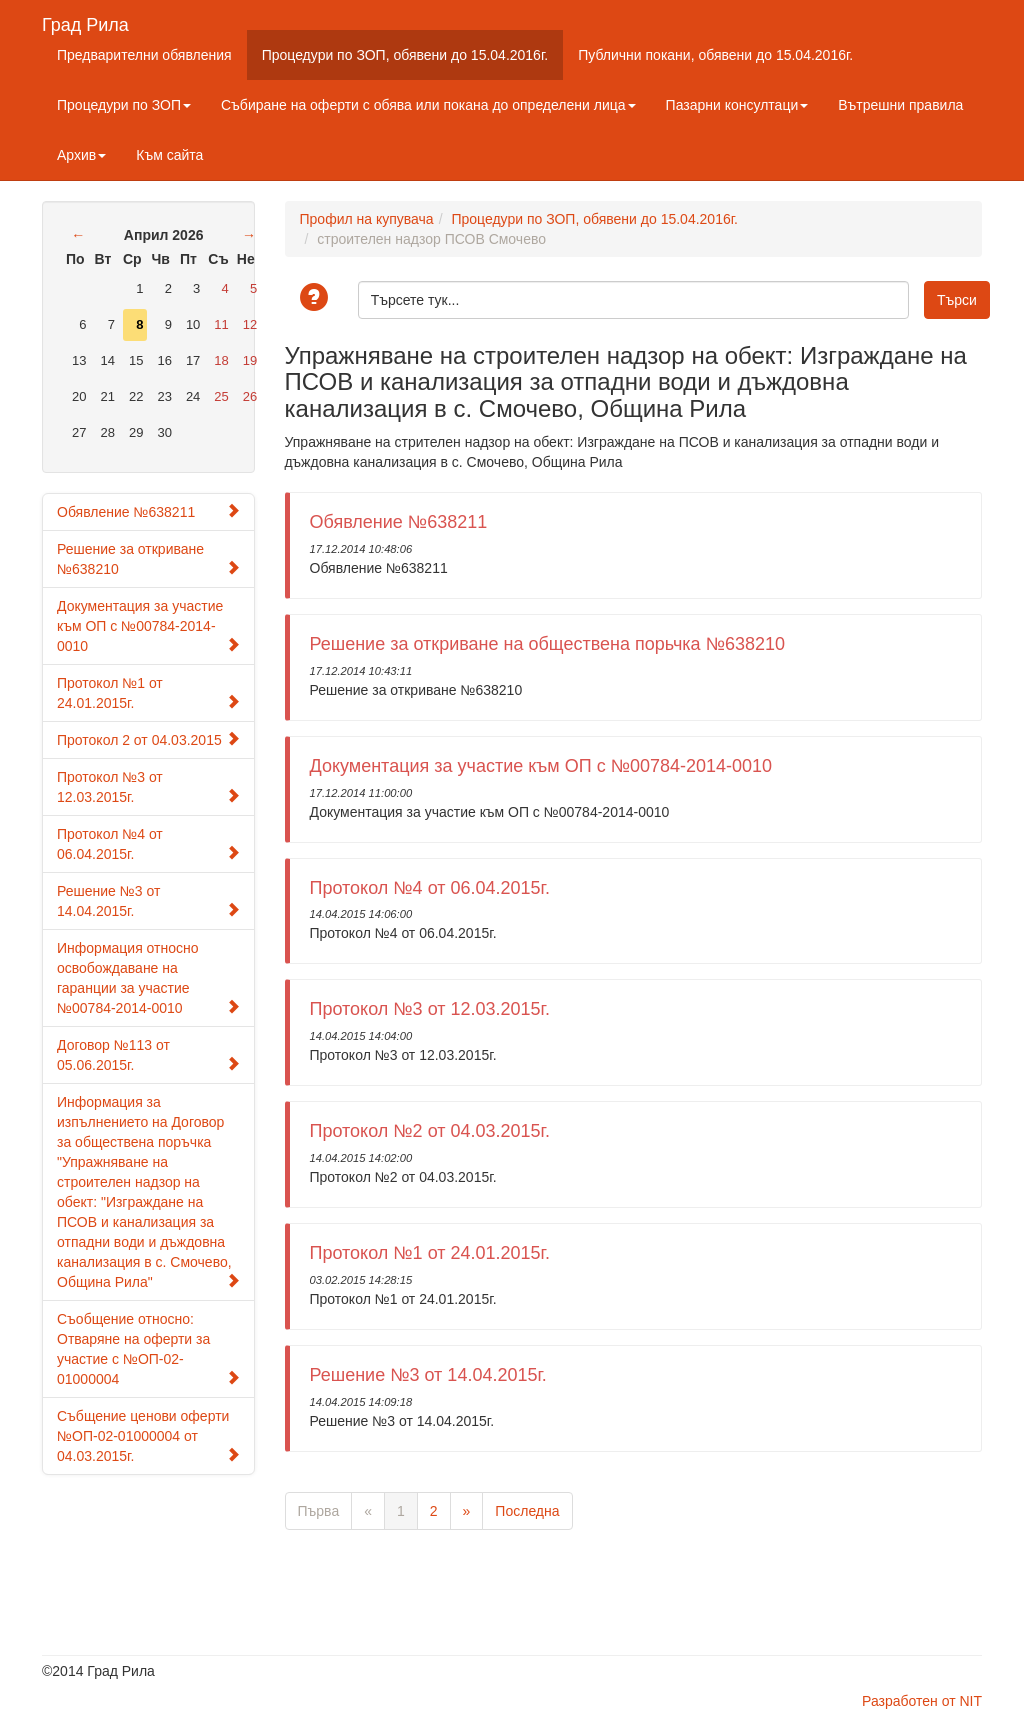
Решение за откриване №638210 (148, 559)
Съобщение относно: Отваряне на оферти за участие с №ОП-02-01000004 (148, 1349)
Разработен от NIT (922, 1701)
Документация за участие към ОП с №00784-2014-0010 (148, 626)
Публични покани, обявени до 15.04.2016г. (715, 55)
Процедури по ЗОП (124, 105)
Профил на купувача (367, 219)
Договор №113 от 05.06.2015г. (148, 1055)
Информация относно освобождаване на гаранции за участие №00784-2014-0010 (148, 978)
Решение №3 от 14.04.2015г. (148, 901)
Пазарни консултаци (737, 105)
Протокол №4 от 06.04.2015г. (148, 844)
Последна (527, 1511)
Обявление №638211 (148, 511)
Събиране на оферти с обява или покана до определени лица (428, 105)
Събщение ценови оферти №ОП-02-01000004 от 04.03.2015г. (148, 1436)
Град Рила (85, 22)
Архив (81, 155)
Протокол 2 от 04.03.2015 (148, 739)
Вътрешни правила (900, 105)
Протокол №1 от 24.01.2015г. (148, 693)
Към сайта (169, 155)
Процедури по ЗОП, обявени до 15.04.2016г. (405, 55)
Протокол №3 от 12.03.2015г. (148, 787)
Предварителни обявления (144, 55)
